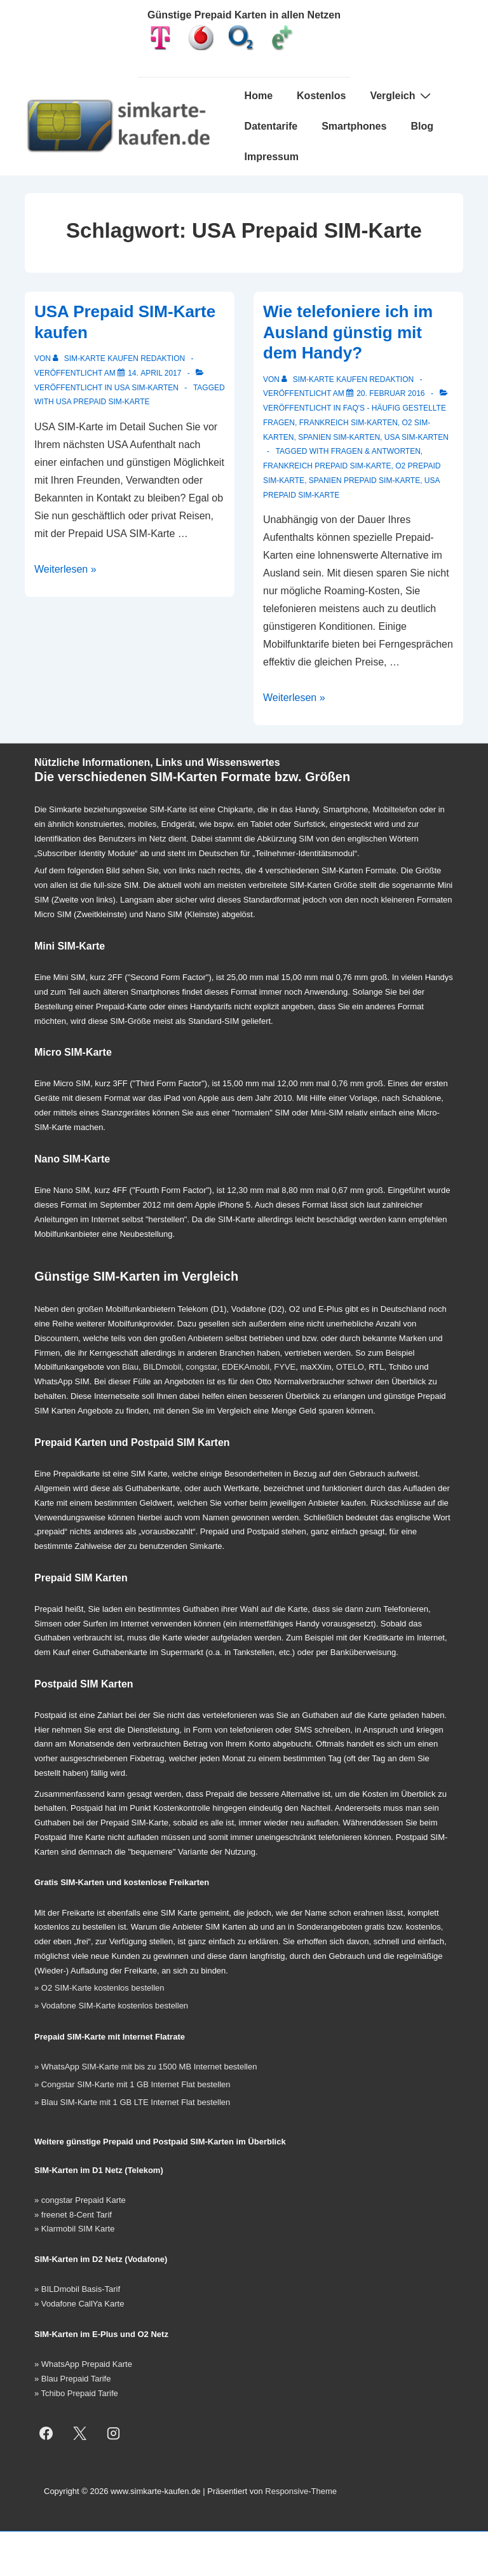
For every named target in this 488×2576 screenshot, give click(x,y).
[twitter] (80, 2433)
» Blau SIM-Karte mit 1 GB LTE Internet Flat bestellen (132, 2102)
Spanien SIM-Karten (339, 437)
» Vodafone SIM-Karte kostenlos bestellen (111, 2005)
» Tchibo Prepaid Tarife (76, 2393)
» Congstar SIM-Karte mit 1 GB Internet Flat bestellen (132, 2084)
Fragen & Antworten (376, 451)
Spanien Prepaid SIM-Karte (364, 480)
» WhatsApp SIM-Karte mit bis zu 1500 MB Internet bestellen (145, 2066)
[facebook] (46, 2433)
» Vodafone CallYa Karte (79, 2303)
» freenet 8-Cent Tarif (73, 2214)
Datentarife (271, 126)
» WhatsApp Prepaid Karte (83, 2364)
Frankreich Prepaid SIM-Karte (327, 465)
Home (259, 95)
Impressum (272, 156)
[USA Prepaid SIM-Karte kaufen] (154, 373)
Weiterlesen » (65, 569)
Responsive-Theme (301, 2491)
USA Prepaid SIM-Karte (103, 401)
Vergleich (401, 95)
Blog (421, 126)
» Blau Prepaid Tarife (72, 2378)
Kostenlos (321, 95)
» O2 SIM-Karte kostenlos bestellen (99, 1988)
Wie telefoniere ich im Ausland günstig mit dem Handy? (348, 332)
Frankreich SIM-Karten (348, 422)
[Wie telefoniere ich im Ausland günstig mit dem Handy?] (390, 393)
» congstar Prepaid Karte (80, 2200)
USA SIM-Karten (146, 387)
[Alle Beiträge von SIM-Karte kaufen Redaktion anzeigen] (120, 358)
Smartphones (354, 126)
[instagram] (114, 2433)
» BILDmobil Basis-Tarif (77, 2289)
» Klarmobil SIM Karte (74, 2228)
